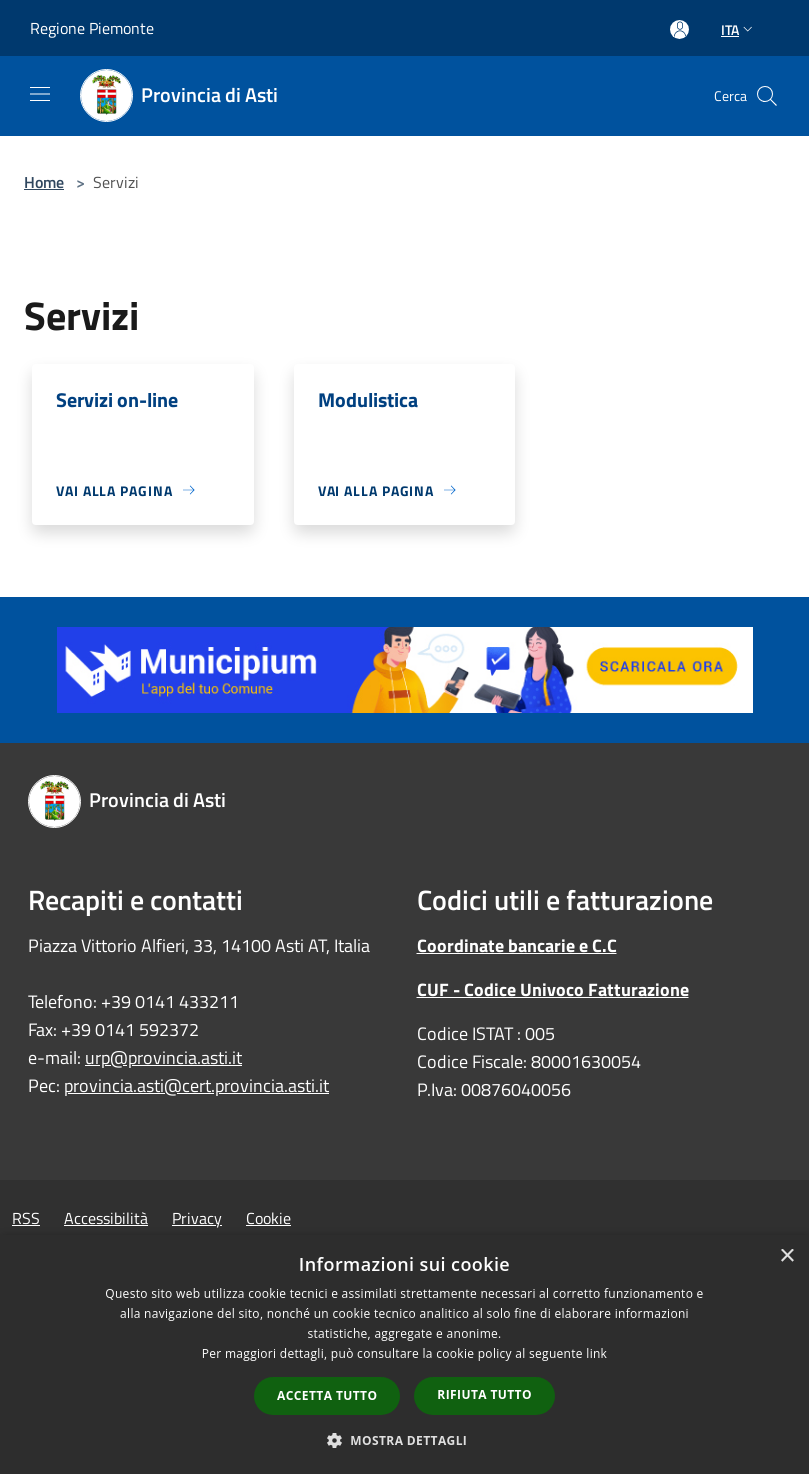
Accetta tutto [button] (327, 1395)
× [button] (786, 1256)
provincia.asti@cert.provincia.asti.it (196, 1085)
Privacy (197, 1218)
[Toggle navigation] (40, 94)
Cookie (268, 1218)
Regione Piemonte (92, 28)
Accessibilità (106, 1218)
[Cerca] (767, 96)
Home (44, 182)
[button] (405, 1440)
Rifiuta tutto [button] (484, 1394)
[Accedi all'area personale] (679, 29)
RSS (26, 1218)
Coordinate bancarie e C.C (517, 945)
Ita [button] (739, 29)
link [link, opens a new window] (596, 1353)
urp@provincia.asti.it (163, 1057)
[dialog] (404, 1354)
